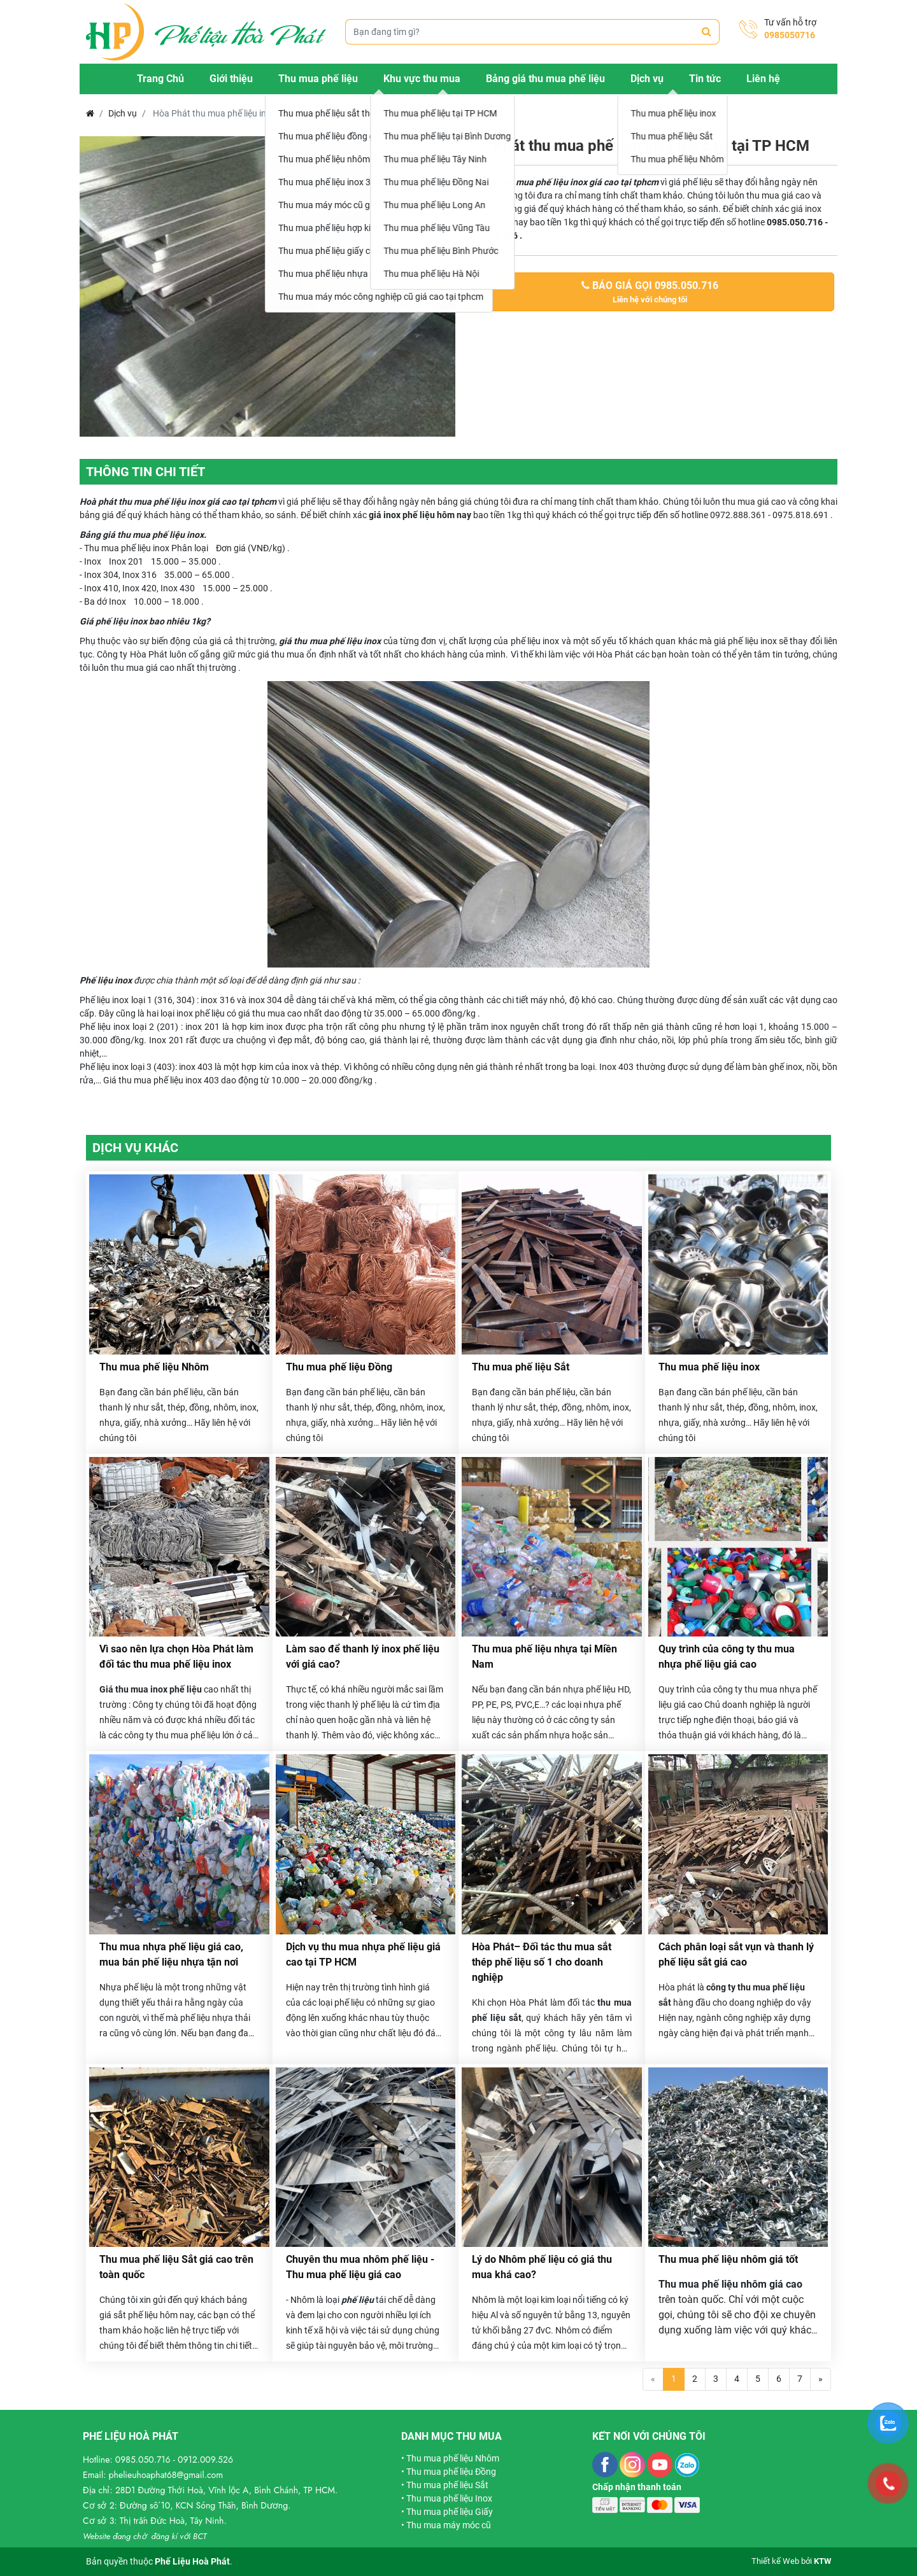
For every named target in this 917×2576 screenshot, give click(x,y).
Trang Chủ (160, 79)
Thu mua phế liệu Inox (449, 2498)
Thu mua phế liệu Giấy (449, 2512)
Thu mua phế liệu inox (709, 1367)
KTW (822, 2561)
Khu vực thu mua (421, 79)
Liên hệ (763, 79)
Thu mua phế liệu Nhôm (154, 1367)
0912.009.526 (205, 2459)
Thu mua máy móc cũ (448, 2525)
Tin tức (705, 79)
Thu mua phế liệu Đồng (339, 1367)
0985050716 (789, 35)
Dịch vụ (647, 79)
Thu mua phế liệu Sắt (520, 1367)
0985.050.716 (143, 2459)
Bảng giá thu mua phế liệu (545, 79)
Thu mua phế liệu (318, 79)
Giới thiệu (231, 79)
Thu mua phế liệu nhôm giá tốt (728, 2259)
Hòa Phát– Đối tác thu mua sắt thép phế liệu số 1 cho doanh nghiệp (541, 1962)
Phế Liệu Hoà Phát (192, 2561)
